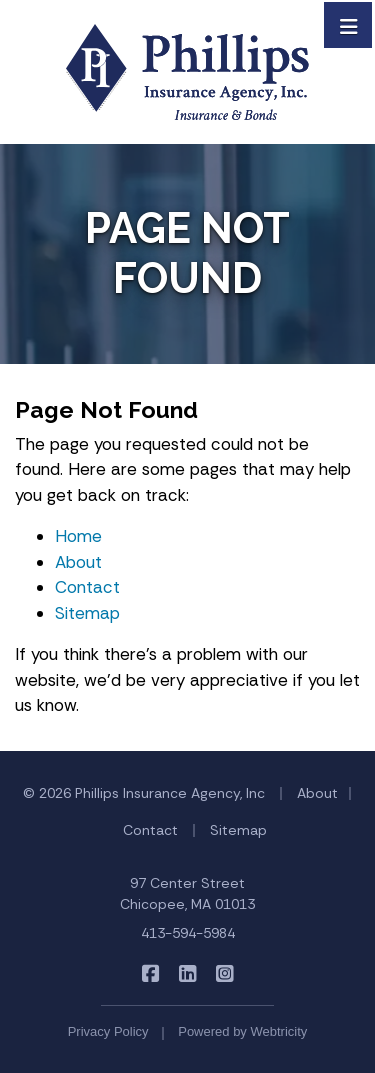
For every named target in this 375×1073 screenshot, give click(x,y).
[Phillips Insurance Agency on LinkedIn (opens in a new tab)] (187, 973)
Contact (87, 587)
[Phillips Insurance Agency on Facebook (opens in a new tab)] (150, 973)
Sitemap (87, 613)
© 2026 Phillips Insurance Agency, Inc (144, 793)
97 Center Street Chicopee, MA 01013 (187, 893)
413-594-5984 (188, 933)
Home (78, 536)
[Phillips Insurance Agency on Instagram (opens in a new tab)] (224, 973)
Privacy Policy (108, 1031)
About (78, 562)
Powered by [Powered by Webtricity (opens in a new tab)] (242, 1031)
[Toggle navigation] (349, 25)
